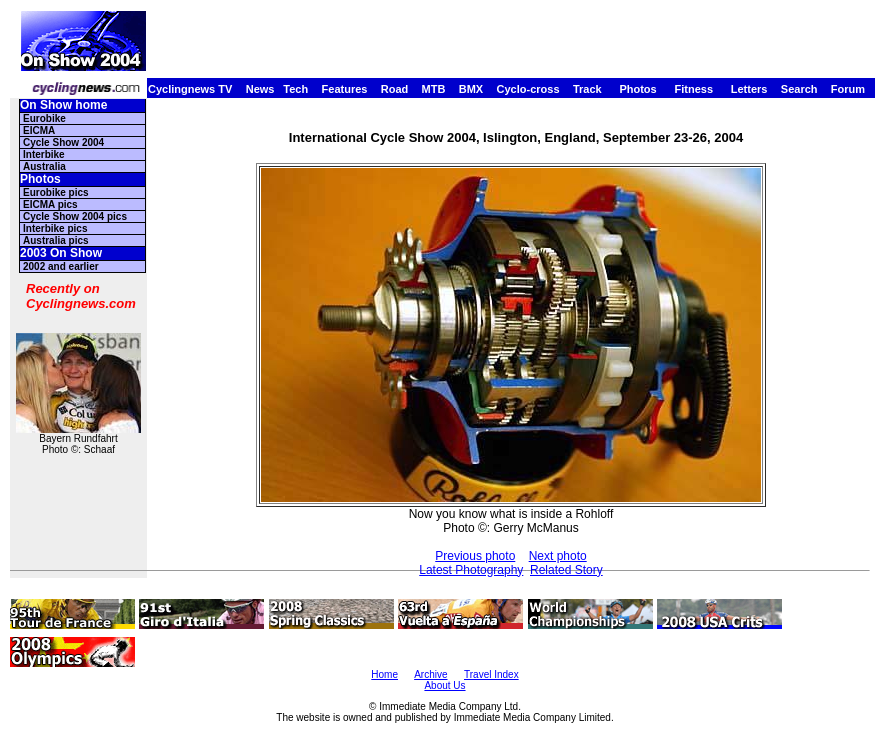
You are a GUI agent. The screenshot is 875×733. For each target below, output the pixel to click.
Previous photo (475, 556)
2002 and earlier (61, 266)
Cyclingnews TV (190, 89)
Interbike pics (55, 228)
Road (395, 89)
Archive (430, 674)
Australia (44, 166)
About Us (444, 685)
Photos (637, 89)
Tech (295, 89)
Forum (848, 89)
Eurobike (44, 118)
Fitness (693, 89)
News (260, 89)
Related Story (566, 570)
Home (384, 674)
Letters (749, 89)
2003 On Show (61, 253)
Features (345, 89)
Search (799, 89)
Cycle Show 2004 (63, 142)
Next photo (558, 556)
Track (587, 89)
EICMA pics (50, 204)
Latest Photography (471, 570)
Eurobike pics (56, 192)
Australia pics (56, 240)
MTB (434, 89)
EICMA (39, 130)
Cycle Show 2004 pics (75, 216)
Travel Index (491, 674)
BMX (471, 89)
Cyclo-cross (528, 89)
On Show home (63, 105)
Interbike (44, 154)
